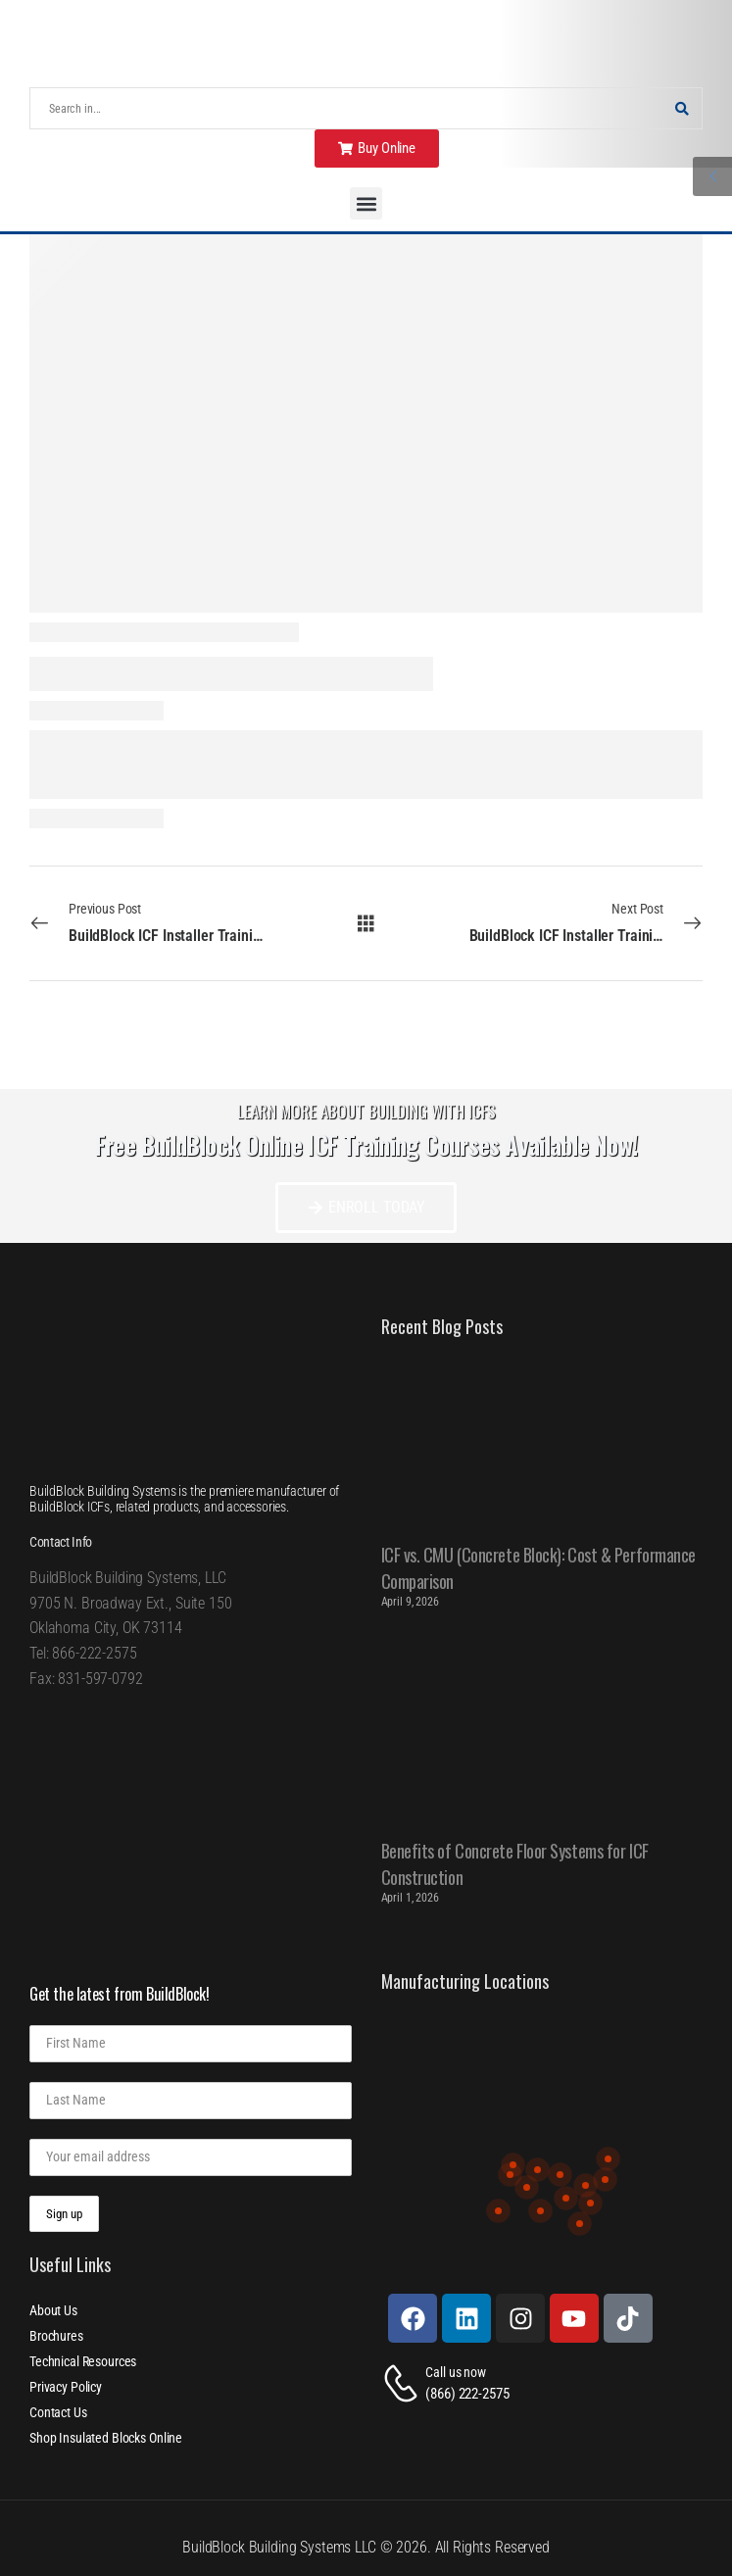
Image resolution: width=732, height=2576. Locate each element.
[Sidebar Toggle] (712, 176)
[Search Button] (682, 108)
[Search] (346, 108)
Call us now (455, 2372)
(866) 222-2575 (467, 2394)
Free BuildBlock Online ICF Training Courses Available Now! (366, 1144)
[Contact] (403, 2383)
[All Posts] (366, 923)
